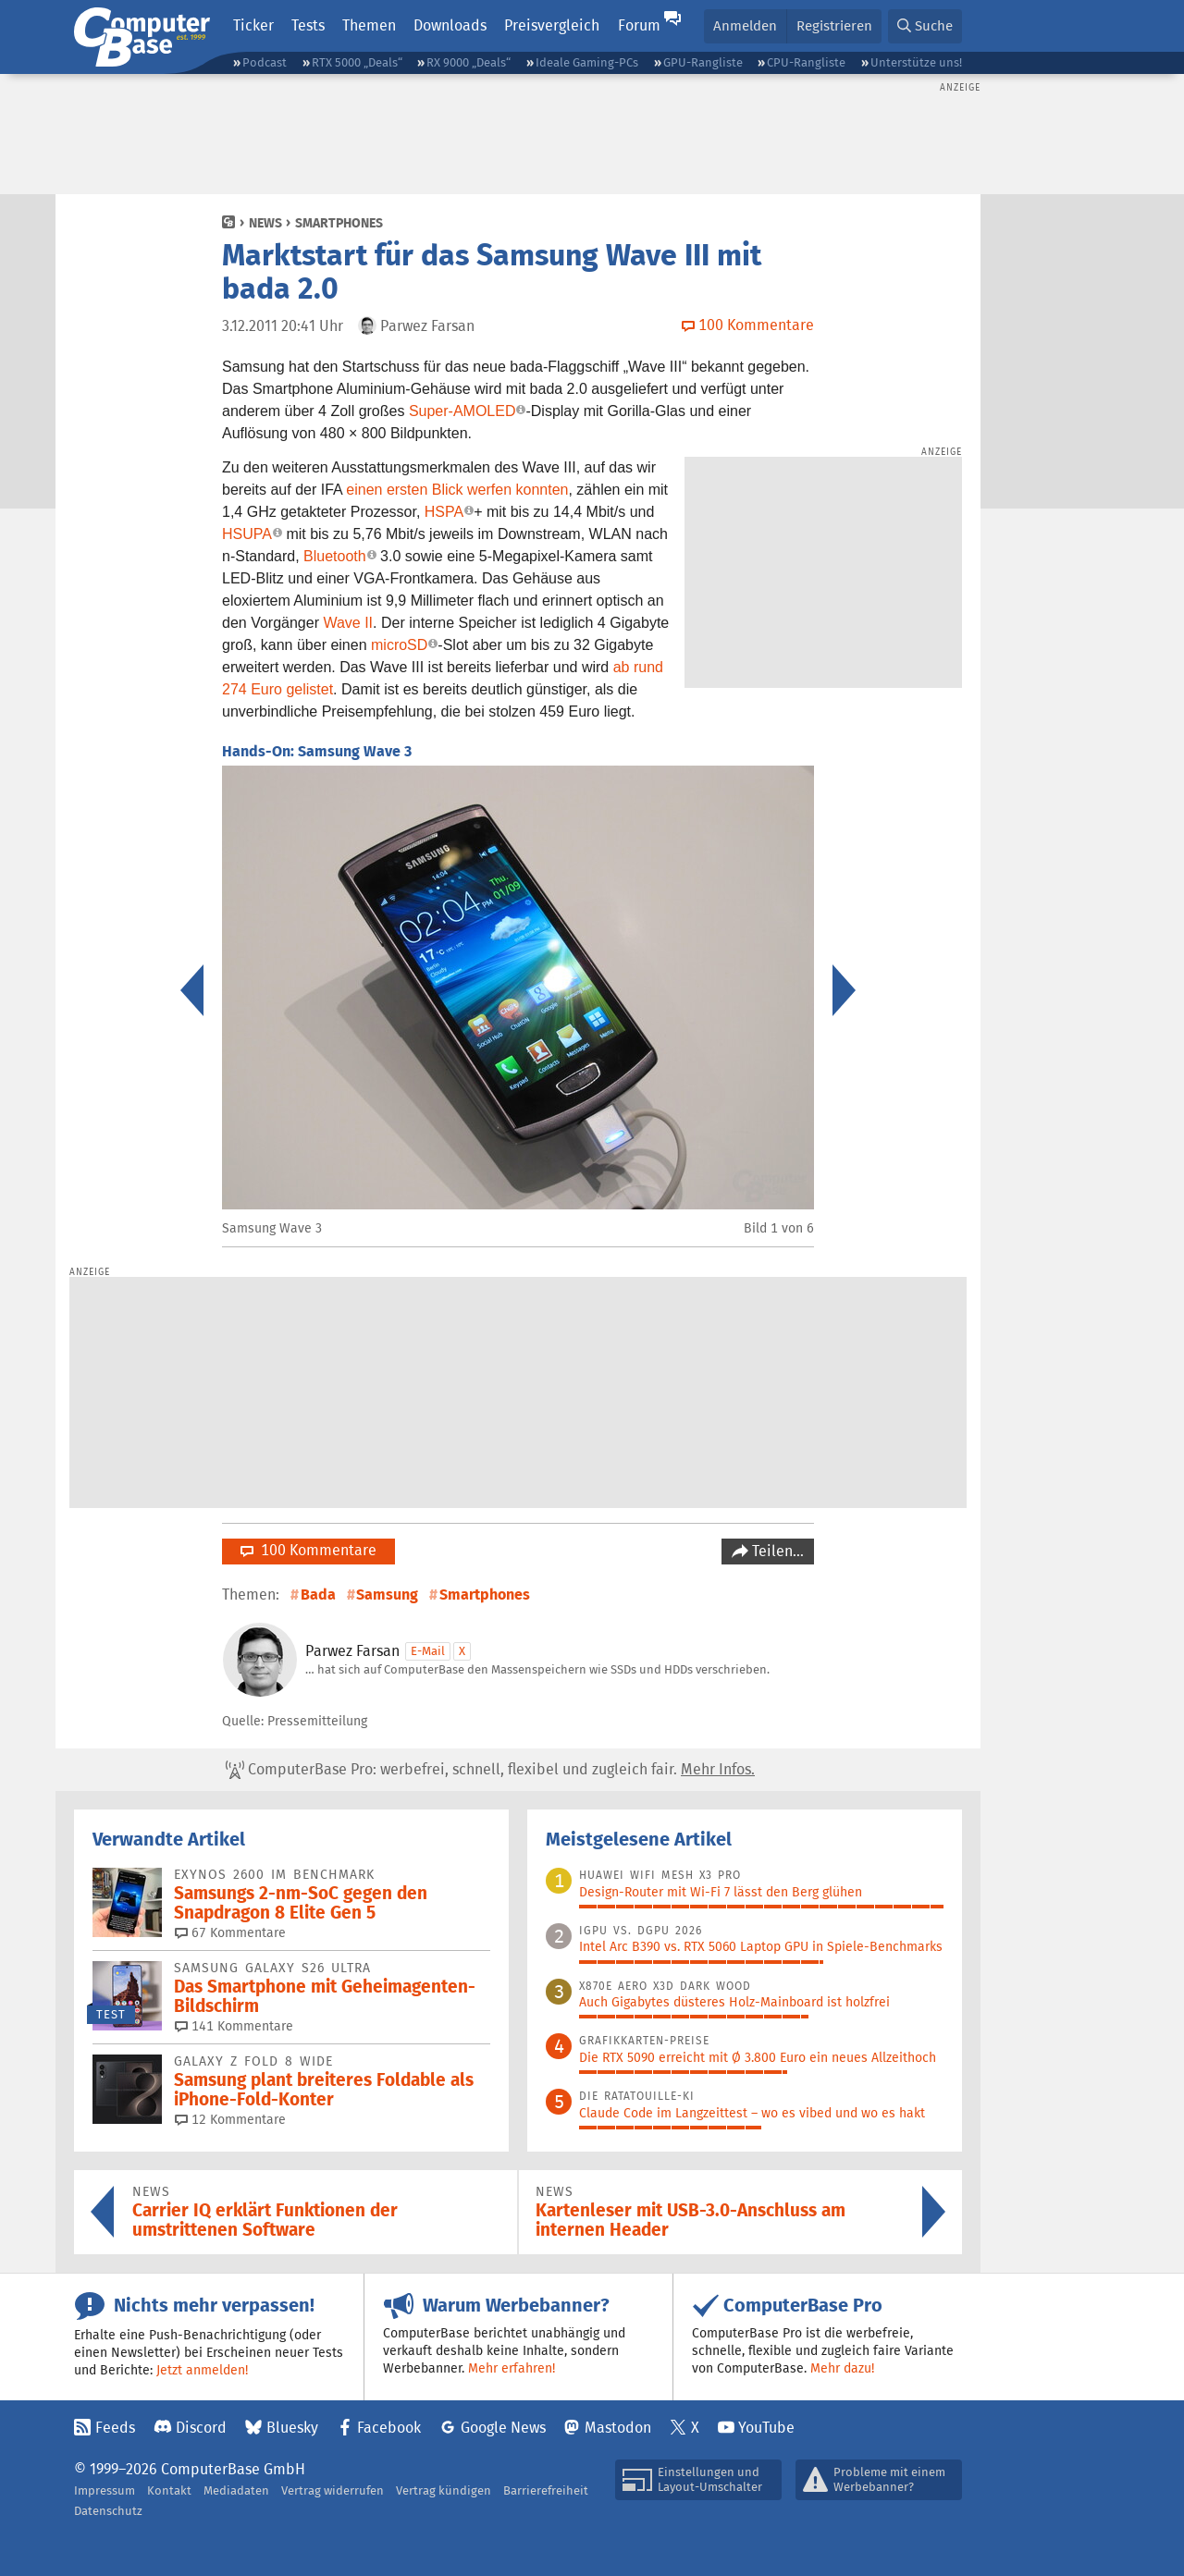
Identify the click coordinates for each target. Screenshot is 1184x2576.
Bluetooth (334, 556)
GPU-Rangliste (703, 62)
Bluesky (292, 2427)
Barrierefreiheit (545, 2490)
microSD (399, 645)
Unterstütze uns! (916, 62)
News (265, 223)
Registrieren (834, 25)
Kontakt (169, 2490)
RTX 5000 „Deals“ (357, 62)
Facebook (389, 2427)
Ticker (253, 25)
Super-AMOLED (462, 411)
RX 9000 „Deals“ (468, 62)
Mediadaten (236, 2490)
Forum (639, 25)
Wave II (348, 623)
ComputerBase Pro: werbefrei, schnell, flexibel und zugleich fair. (490, 1770)
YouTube (766, 2427)
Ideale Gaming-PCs (587, 62)
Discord (201, 2427)
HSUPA (247, 534)
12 (230, 2119)
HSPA (444, 512)
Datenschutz (108, 2511)
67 (230, 1932)
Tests (308, 25)
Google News (503, 2427)
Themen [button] (369, 25)
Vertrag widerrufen (332, 2490)
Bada (318, 1594)
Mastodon (618, 2427)
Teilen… (776, 1551)
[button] (925, 26)
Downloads (450, 25)
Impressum (104, 2490)
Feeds (115, 2427)
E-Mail (428, 1651)
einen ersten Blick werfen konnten (457, 489)
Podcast (264, 62)
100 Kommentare (308, 1550)
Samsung (387, 1594)
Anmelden (745, 25)
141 (234, 2026)
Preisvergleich (551, 25)
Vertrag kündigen (443, 2490)
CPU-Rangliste (806, 62)
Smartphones (339, 223)
